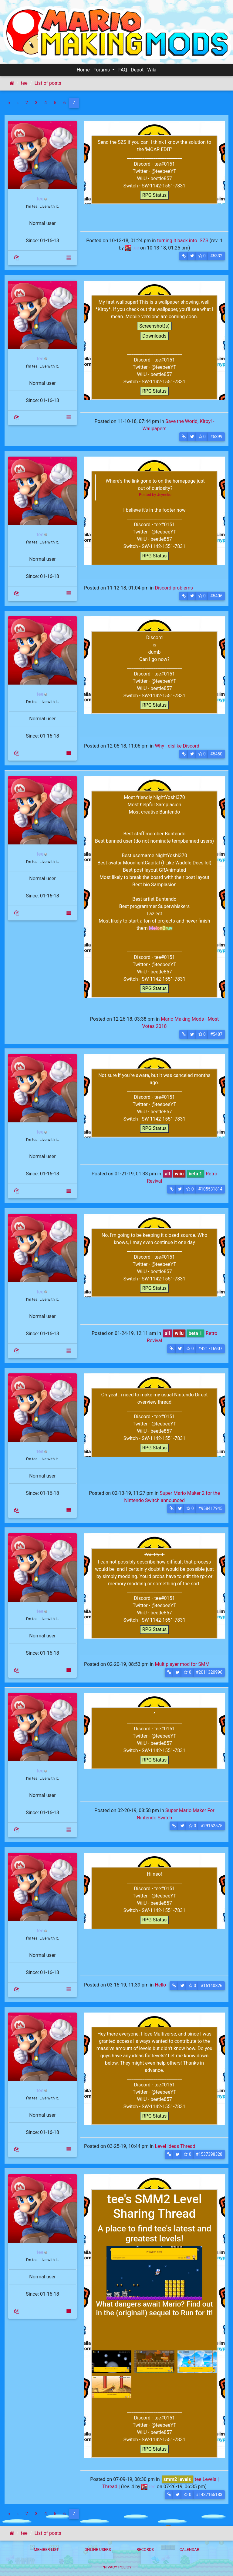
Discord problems (174, 588)
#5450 (216, 753)
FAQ (122, 70)
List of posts (47, 83)
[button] (183, 256)
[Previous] (18, 103)
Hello (160, 1985)
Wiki (151, 70)
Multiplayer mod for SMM (182, 1664)
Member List (46, 2549)
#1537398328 (209, 2154)
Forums (102, 70)
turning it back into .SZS (182, 240)
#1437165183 (209, 2494)
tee (24, 83)
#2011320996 (209, 1672)
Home (83, 70)
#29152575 (211, 1825)
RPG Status (154, 195)
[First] (9, 103)
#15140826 (211, 1985)
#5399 (216, 436)
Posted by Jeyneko (155, 494)
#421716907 (210, 1348)
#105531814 (210, 1189)
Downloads (154, 336)
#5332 (216, 255)
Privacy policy (116, 2567)
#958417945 (210, 1508)
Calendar (189, 2549)
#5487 (216, 1034)
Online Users (97, 2549)
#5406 (216, 595)
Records (145, 2549)
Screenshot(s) (154, 326)
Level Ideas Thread (175, 2146)
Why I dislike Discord (177, 746)
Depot (137, 70)
